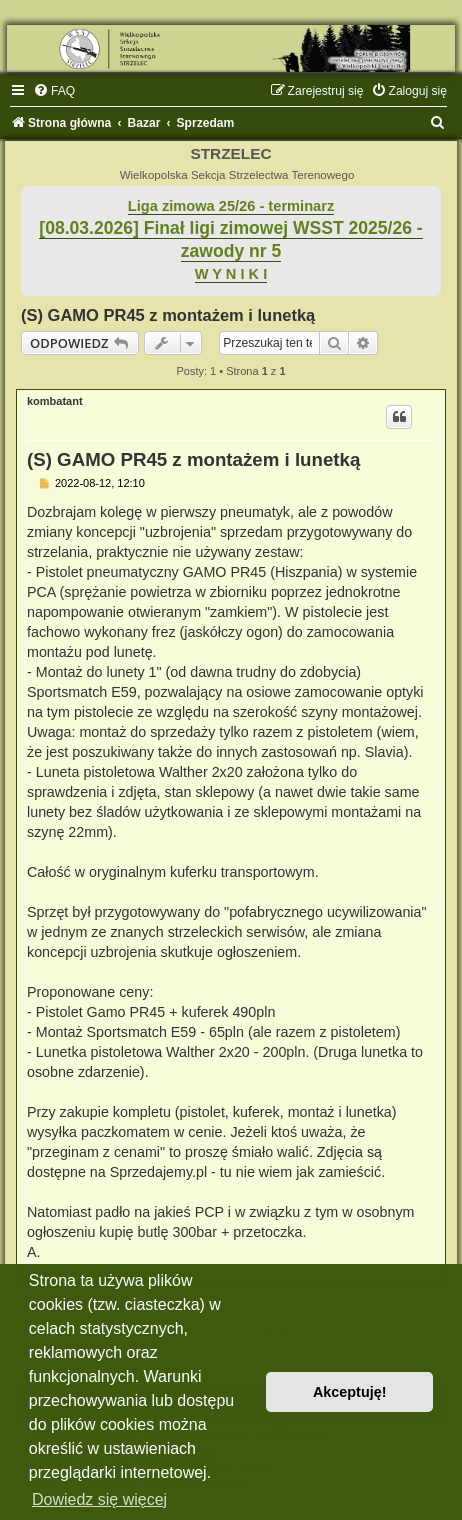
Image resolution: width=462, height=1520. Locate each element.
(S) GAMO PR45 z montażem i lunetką (168, 315)
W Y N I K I (231, 274)
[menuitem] (54, 91)
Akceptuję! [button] (350, 1392)
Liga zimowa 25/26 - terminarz (231, 206)
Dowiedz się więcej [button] (99, 1499)
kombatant (55, 401)
